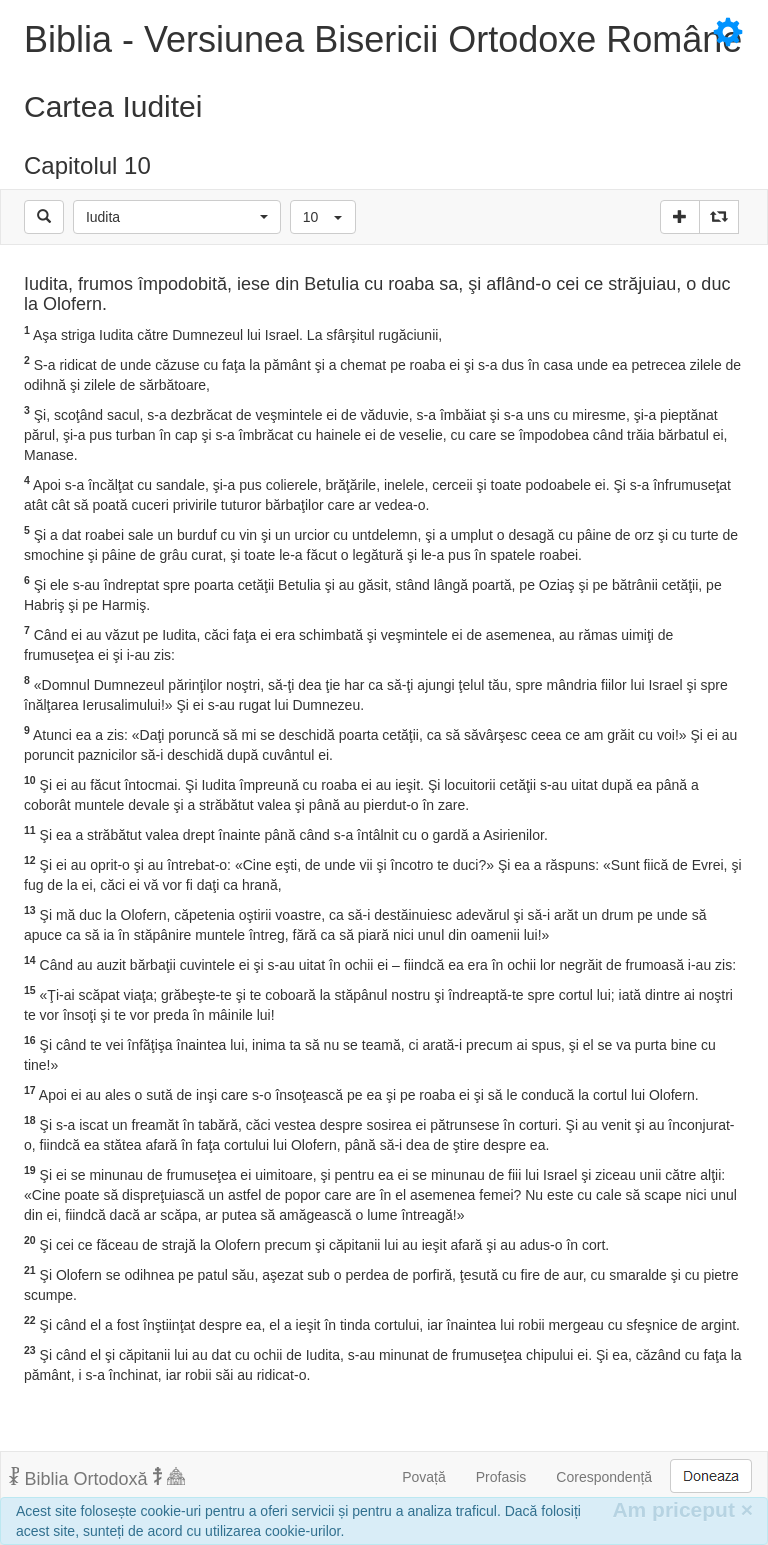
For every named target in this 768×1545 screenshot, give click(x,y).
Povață (424, 1477)
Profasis (501, 1477)
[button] (177, 217)
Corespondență (604, 1477)
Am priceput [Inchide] (682, 1509)
